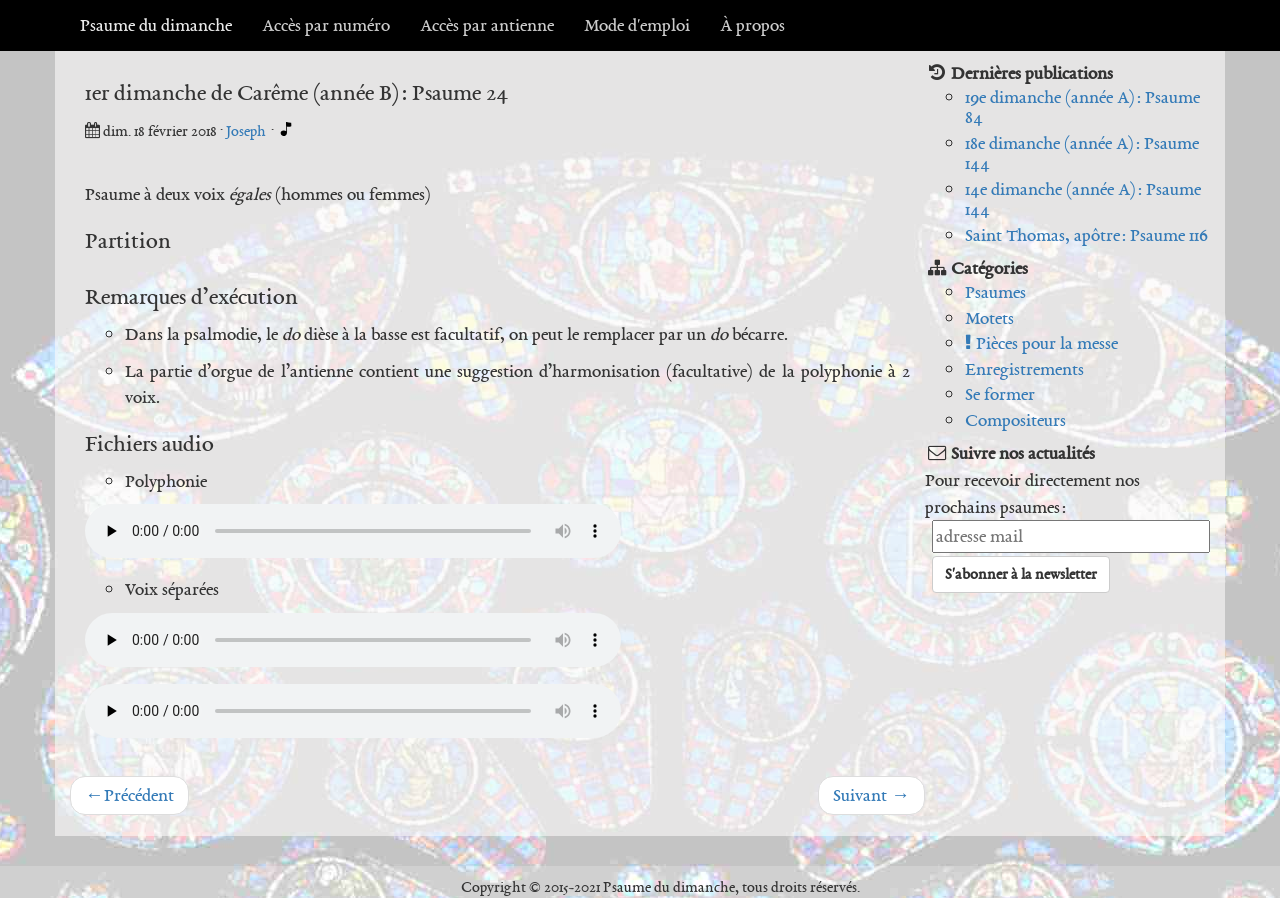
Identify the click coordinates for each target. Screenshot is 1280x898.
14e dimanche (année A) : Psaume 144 (1083, 199)
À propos (752, 25)
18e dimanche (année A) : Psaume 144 (1082, 153)
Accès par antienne (487, 25)
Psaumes (995, 292)
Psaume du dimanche (156, 25)
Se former (1000, 394)
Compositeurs (1015, 420)
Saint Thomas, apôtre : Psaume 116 (1086, 235)
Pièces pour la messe (1041, 343)
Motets (989, 318)
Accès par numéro (326, 25)
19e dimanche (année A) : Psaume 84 (1082, 107)
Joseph (247, 131)
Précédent (129, 795)
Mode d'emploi (637, 25)
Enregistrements (1024, 369)
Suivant (871, 795)
